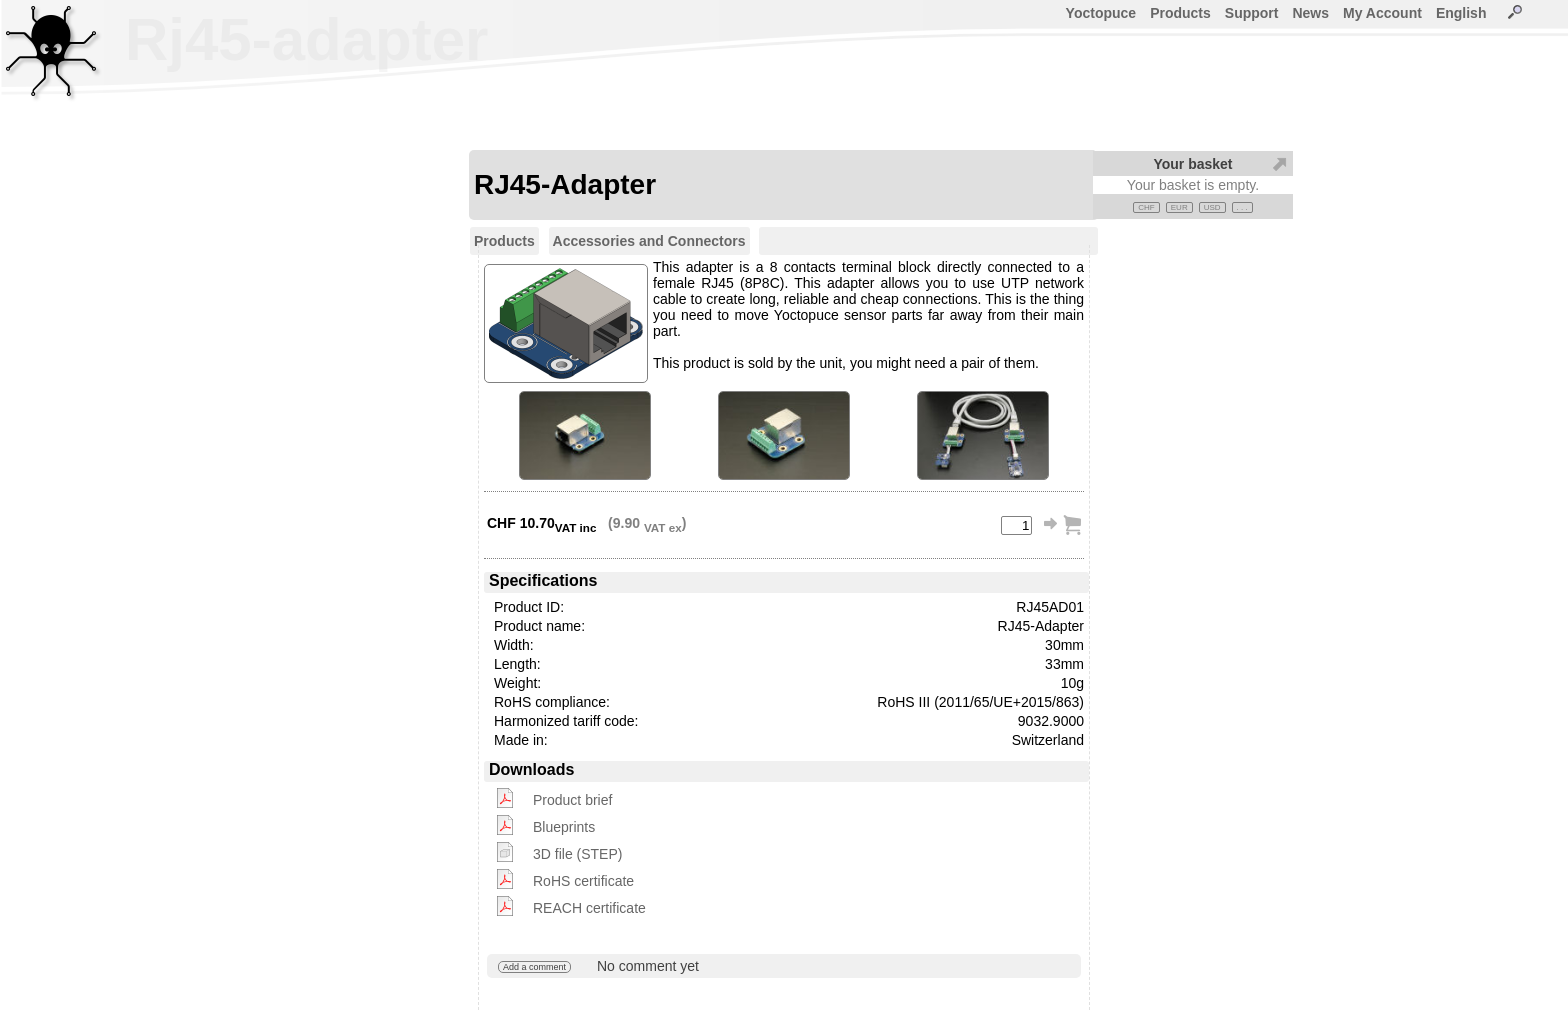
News (1310, 13)
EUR (1179, 207)
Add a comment (534, 967)
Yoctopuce (1101, 13)
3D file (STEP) (577, 854)
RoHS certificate (583, 881)
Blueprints (564, 827)
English (1461, 13)
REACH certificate (589, 908)
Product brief (572, 800)
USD (1212, 207)
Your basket (1192, 164)
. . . (1242, 207)
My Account (1382, 13)
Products (1180, 13)
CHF (1146, 207)
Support (1252, 13)
